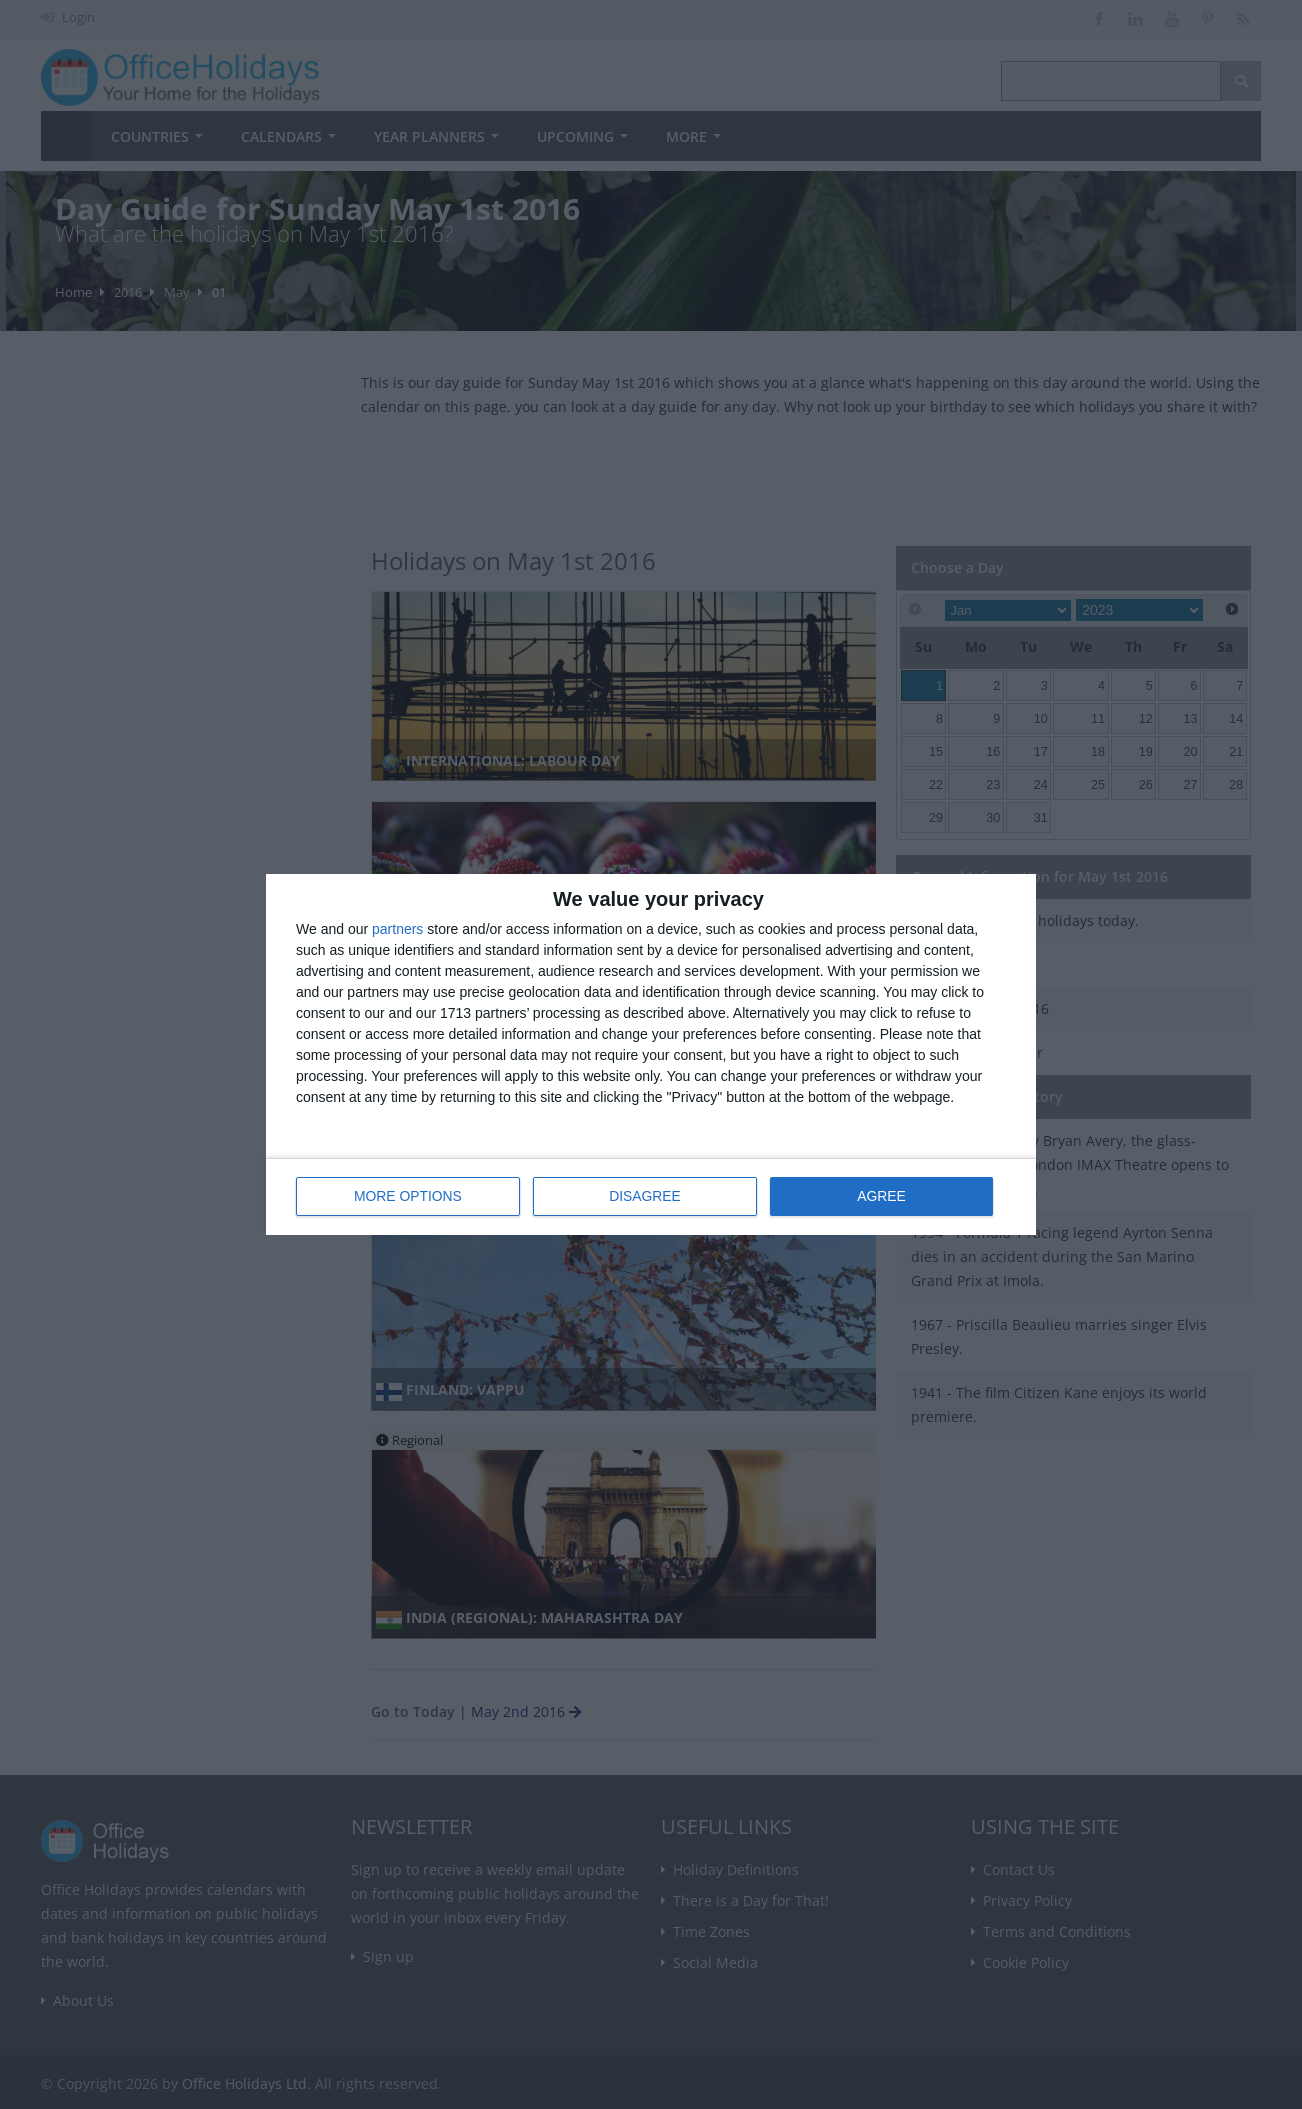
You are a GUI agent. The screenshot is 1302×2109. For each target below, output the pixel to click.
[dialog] (651, 1054)
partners (397, 929)
